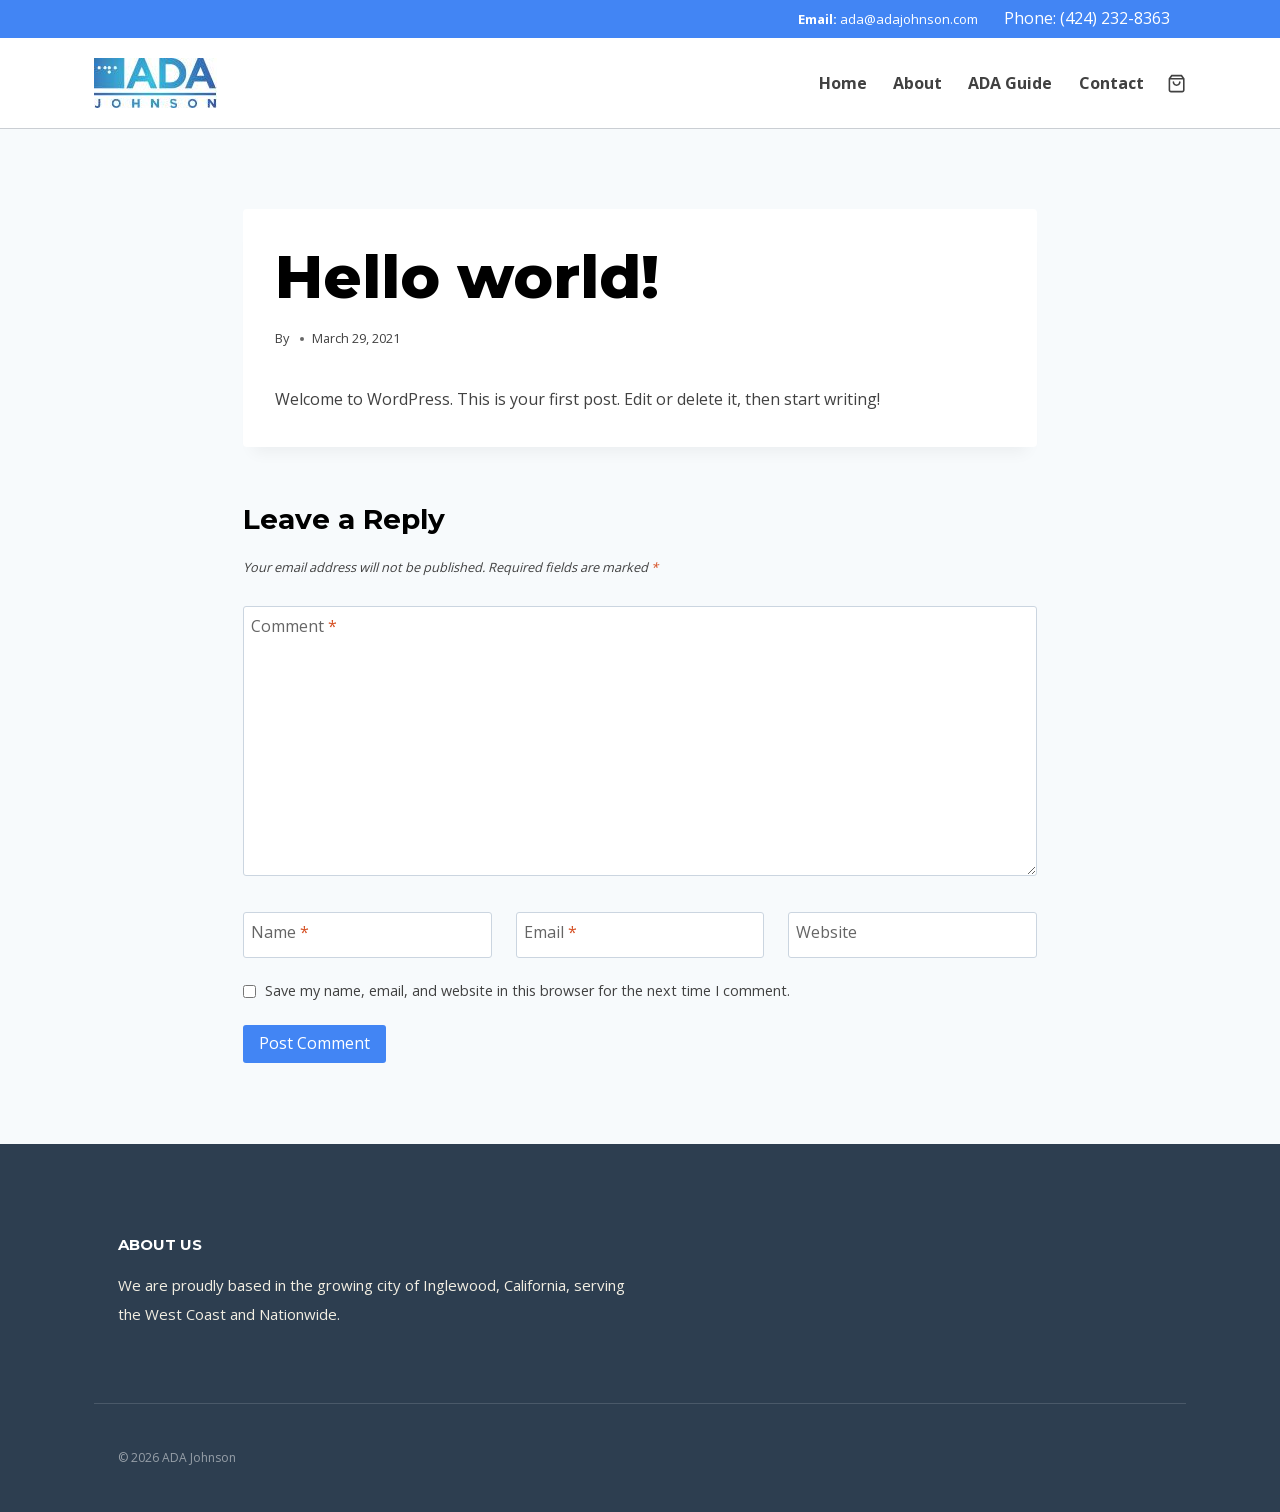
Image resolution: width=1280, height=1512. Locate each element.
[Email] (640, 935)
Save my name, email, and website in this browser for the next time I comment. (527, 991)
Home (843, 83)
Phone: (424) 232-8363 (1087, 18)
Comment (294, 626)
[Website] (912, 935)
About (917, 83)
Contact (1111, 83)
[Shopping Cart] (1176, 83)
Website (826, 932)
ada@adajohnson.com (909, 19)
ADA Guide (1010, 83)
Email (550, 932)
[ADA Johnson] (155, 83)
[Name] (367, 935)
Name (280, 932)
